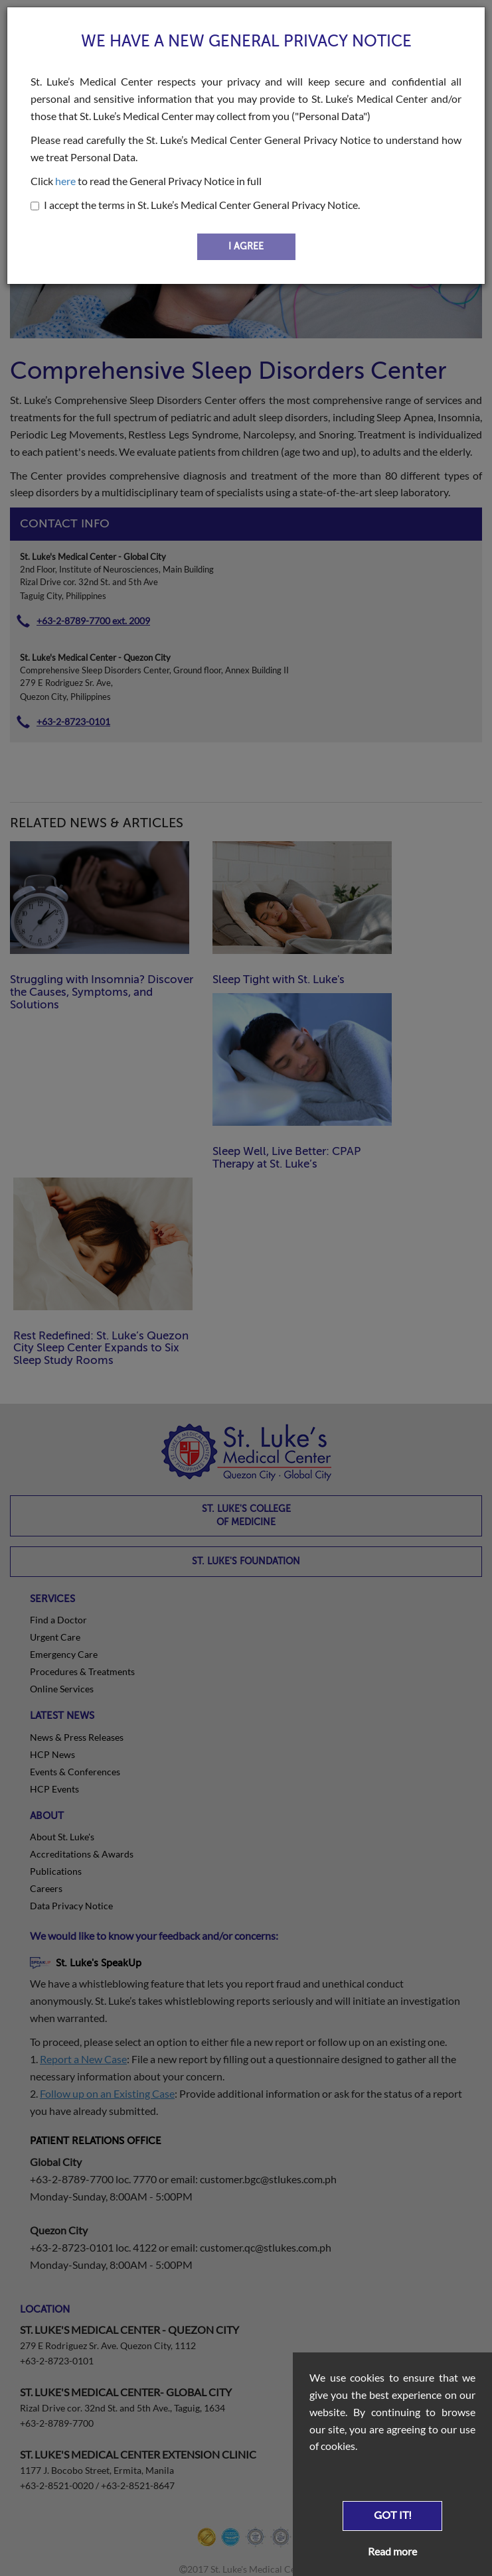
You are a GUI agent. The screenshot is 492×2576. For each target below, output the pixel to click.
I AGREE (246, 246)
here (65, 180)
